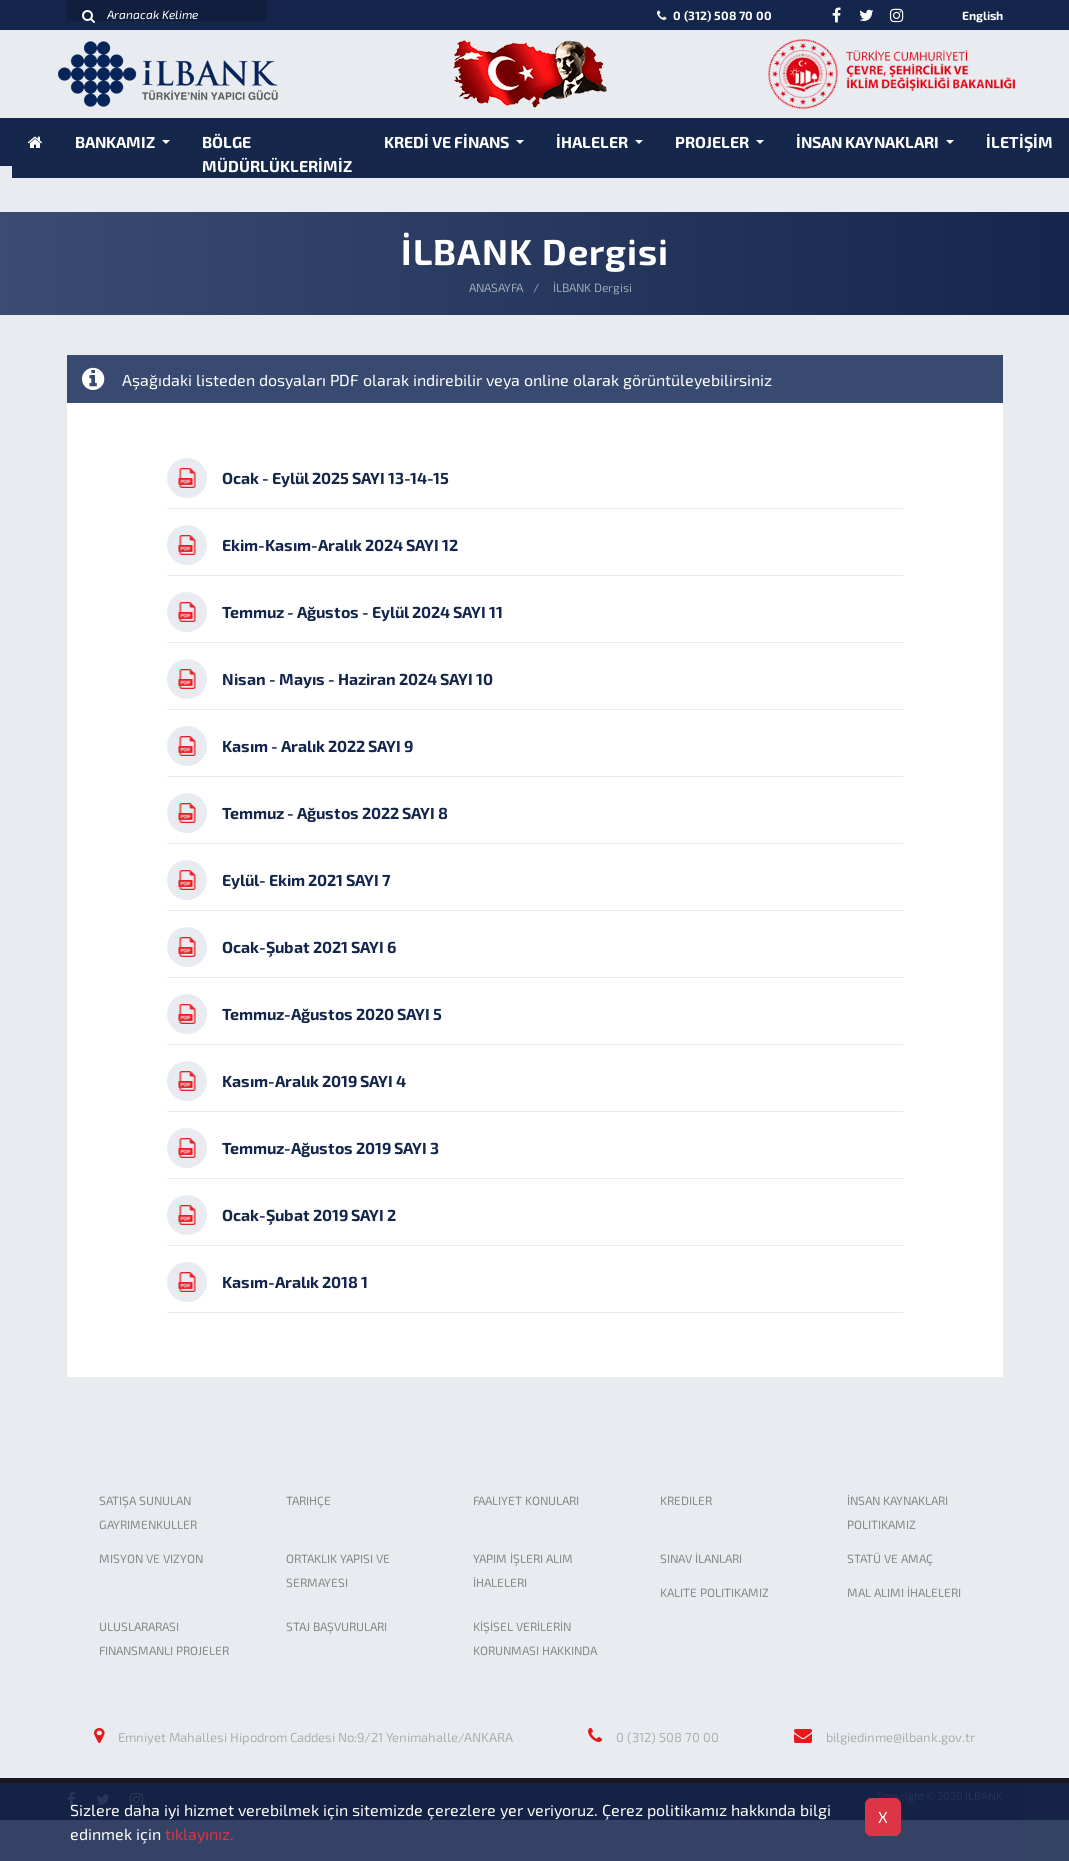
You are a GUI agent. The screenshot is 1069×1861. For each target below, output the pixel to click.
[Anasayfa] (35, 141)
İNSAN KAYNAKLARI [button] (869, 141)
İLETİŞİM (1019, 141)
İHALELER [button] (593, 141)
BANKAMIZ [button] (116, 141)
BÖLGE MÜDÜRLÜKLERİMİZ (277, 153)
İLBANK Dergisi (592, 287)
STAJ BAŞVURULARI (336, 1626)
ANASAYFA (496, 287)
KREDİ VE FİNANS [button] (448, 141)
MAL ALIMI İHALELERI (904, 1592)
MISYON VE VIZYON (151, 1558)
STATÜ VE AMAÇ (890, 1558)
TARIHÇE (308, 1500)
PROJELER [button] (713, 141)
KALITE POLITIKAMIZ (714, 1592)
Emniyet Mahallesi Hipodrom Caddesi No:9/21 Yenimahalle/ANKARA (315, 1737)
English (982, 15)
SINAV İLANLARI (701, 1558)
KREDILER (686, 1500)
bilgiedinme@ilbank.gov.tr (900, 1737)
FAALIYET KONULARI (526, 1500)
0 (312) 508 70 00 (712, 15)
